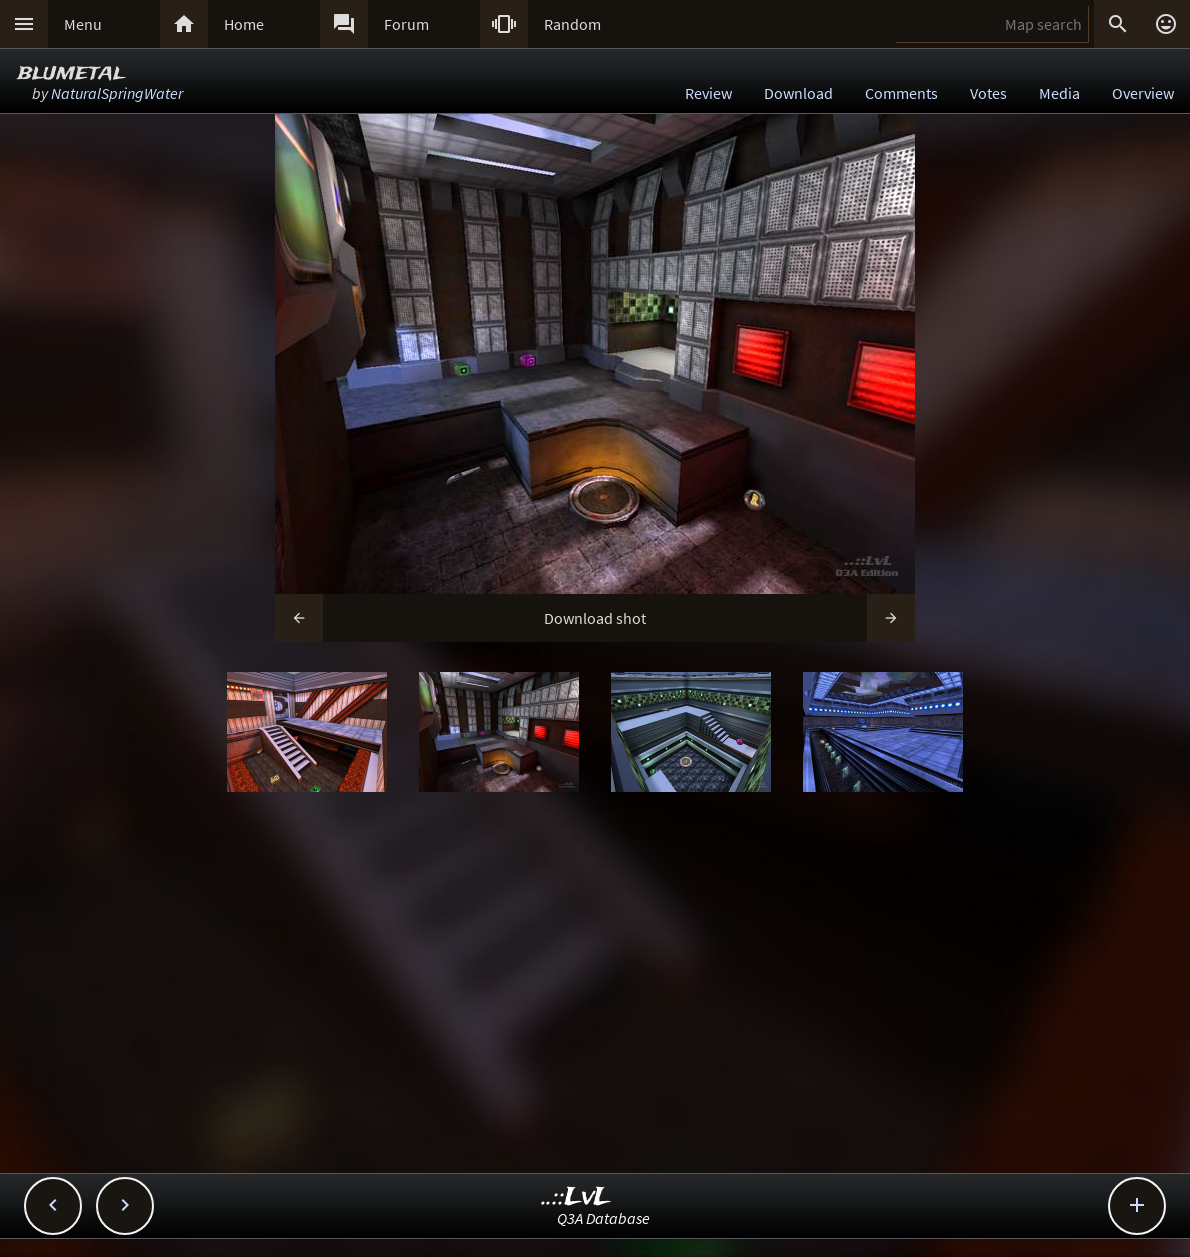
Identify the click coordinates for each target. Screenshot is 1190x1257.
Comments (901, 93)
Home (244, 24)
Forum (406, 24)
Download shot (595, 618)
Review (708, 93)
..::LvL (576, 1197)
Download (798, 93)
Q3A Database (603, 1218)
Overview (1143, 93)
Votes (988, 93)
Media (1059, 93)
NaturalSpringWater (117, 93)
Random (572, 24)
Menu (83, 24)
